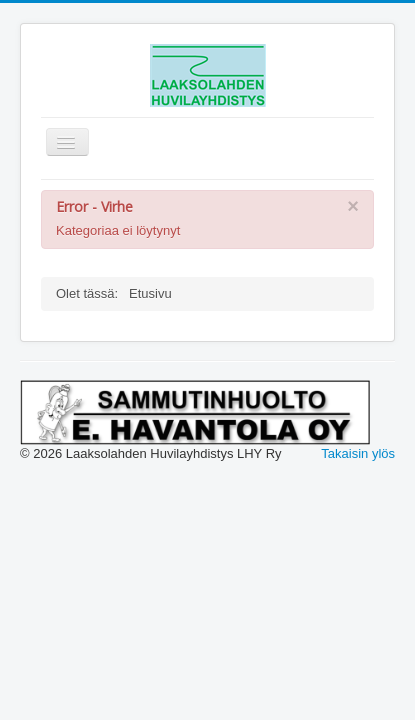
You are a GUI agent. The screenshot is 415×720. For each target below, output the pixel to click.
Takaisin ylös (358, 453)
